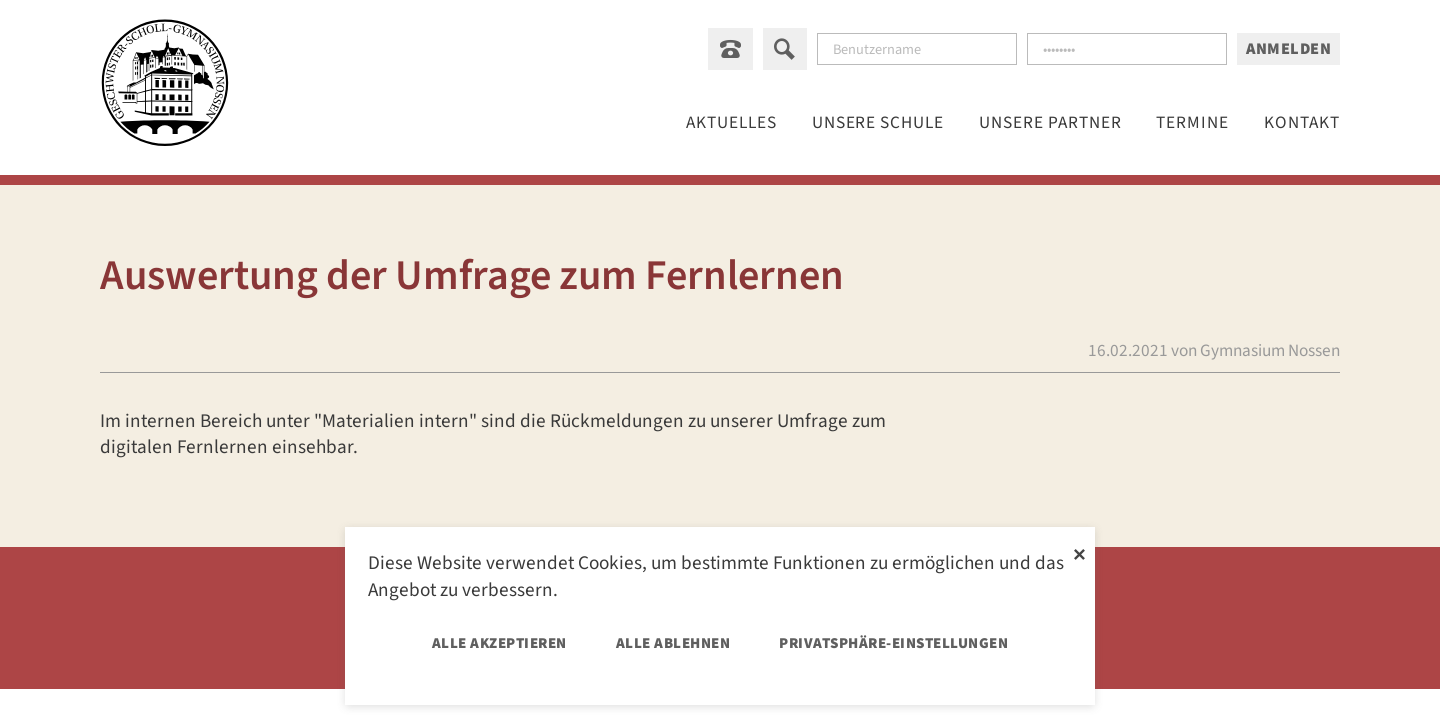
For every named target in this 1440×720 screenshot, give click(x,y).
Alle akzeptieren (499, 643)
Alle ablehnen (673, 643)
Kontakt (1302, 123)
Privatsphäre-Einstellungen (893, 643)
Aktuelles (732, 123)
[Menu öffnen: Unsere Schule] (879, 123)
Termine (1193, 123)
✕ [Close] (1079, 552)
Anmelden (1288, 50)
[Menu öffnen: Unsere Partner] (1052, 123)
